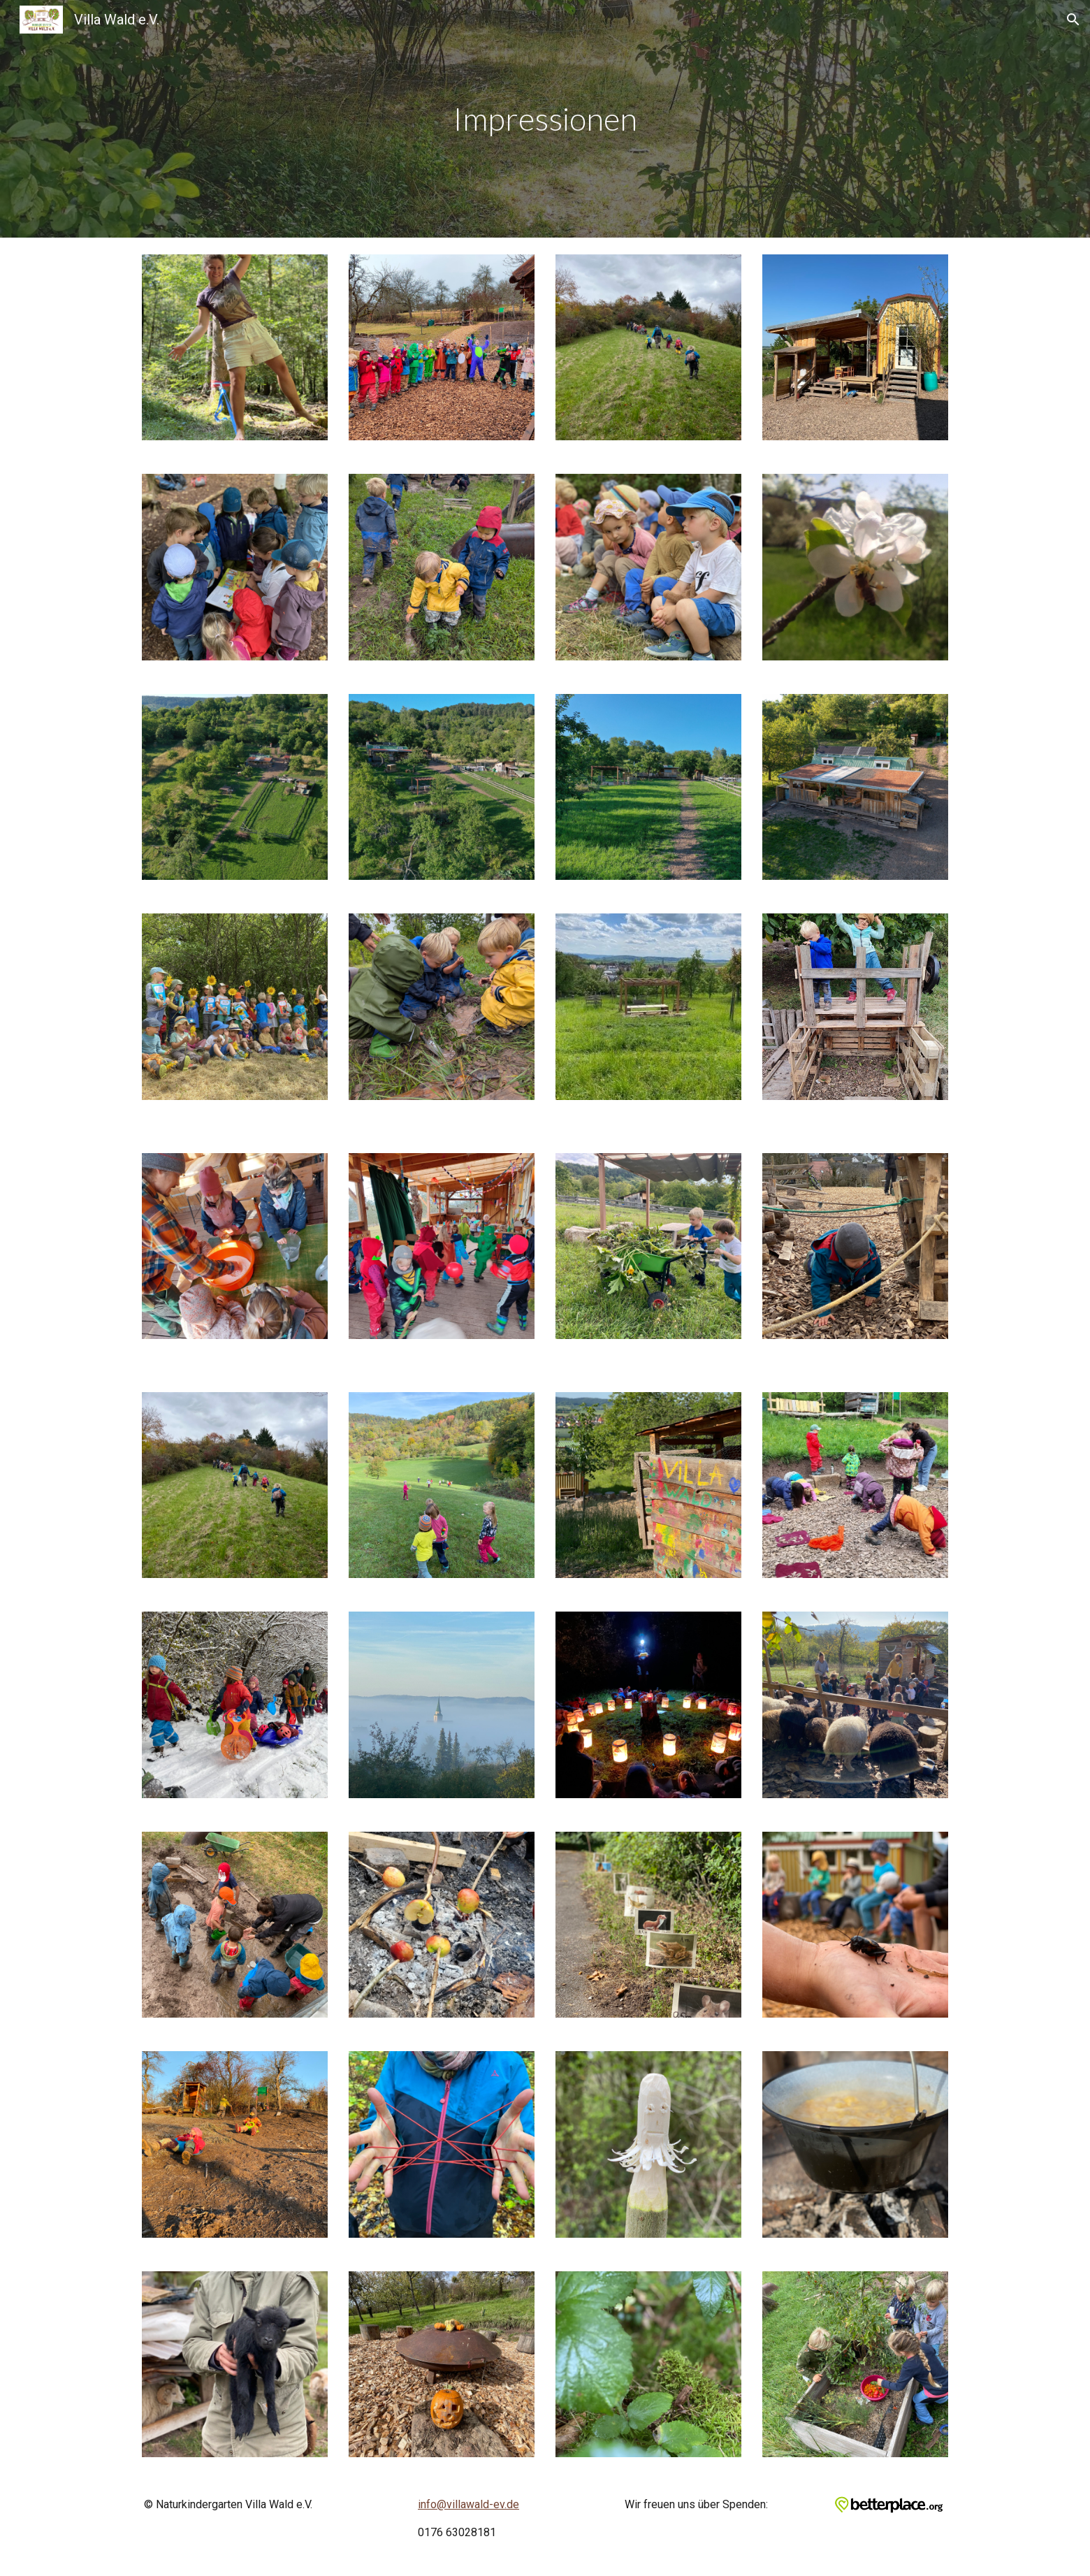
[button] (1073, 19)
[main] (545, 119)
